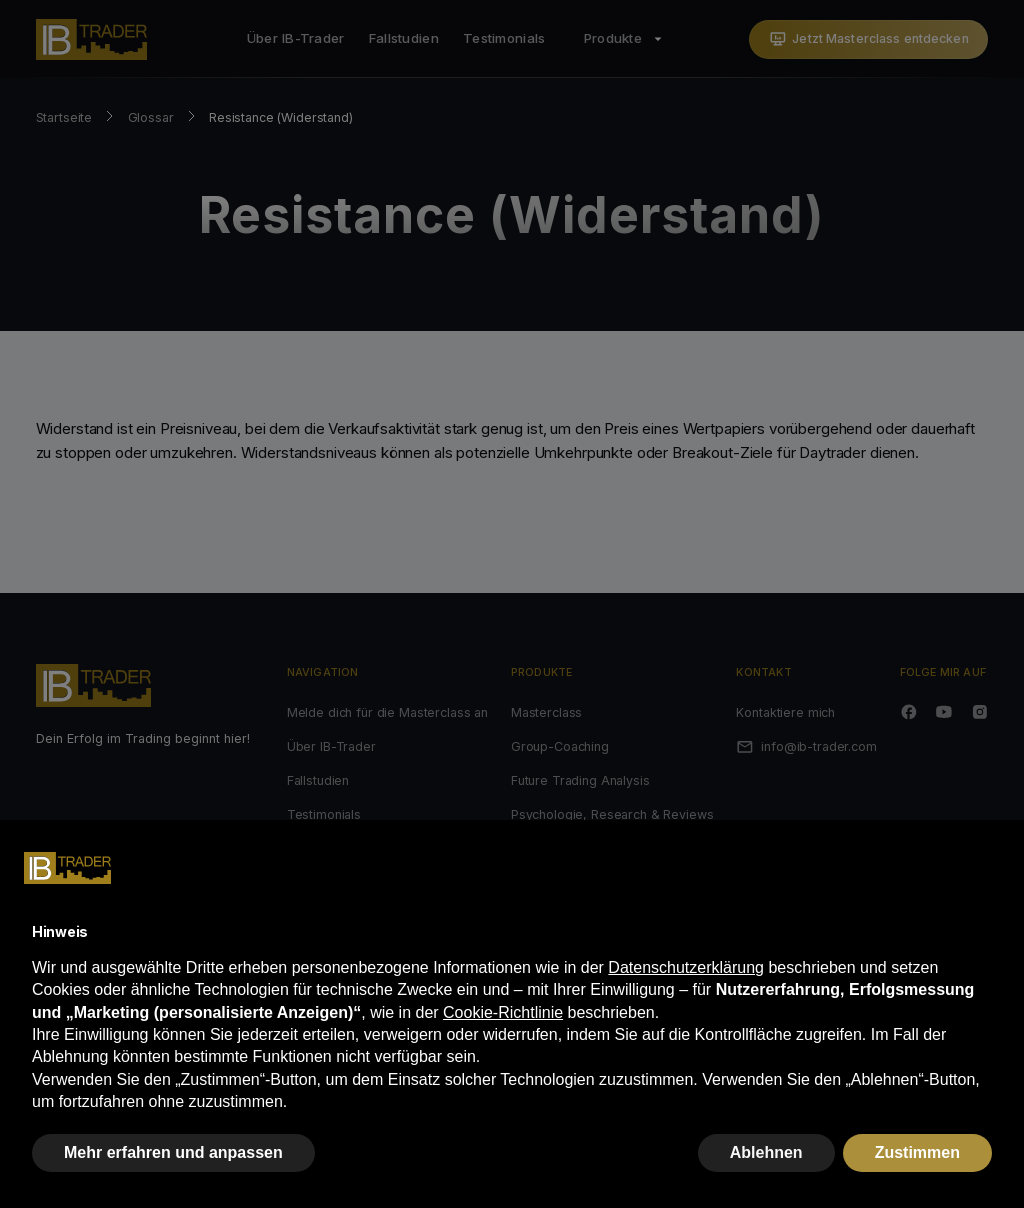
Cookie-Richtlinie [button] (503, 1012)
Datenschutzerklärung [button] (686, 967)
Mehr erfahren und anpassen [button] (173, 1152)
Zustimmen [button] (917, 1152)
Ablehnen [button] (766, 1152)
